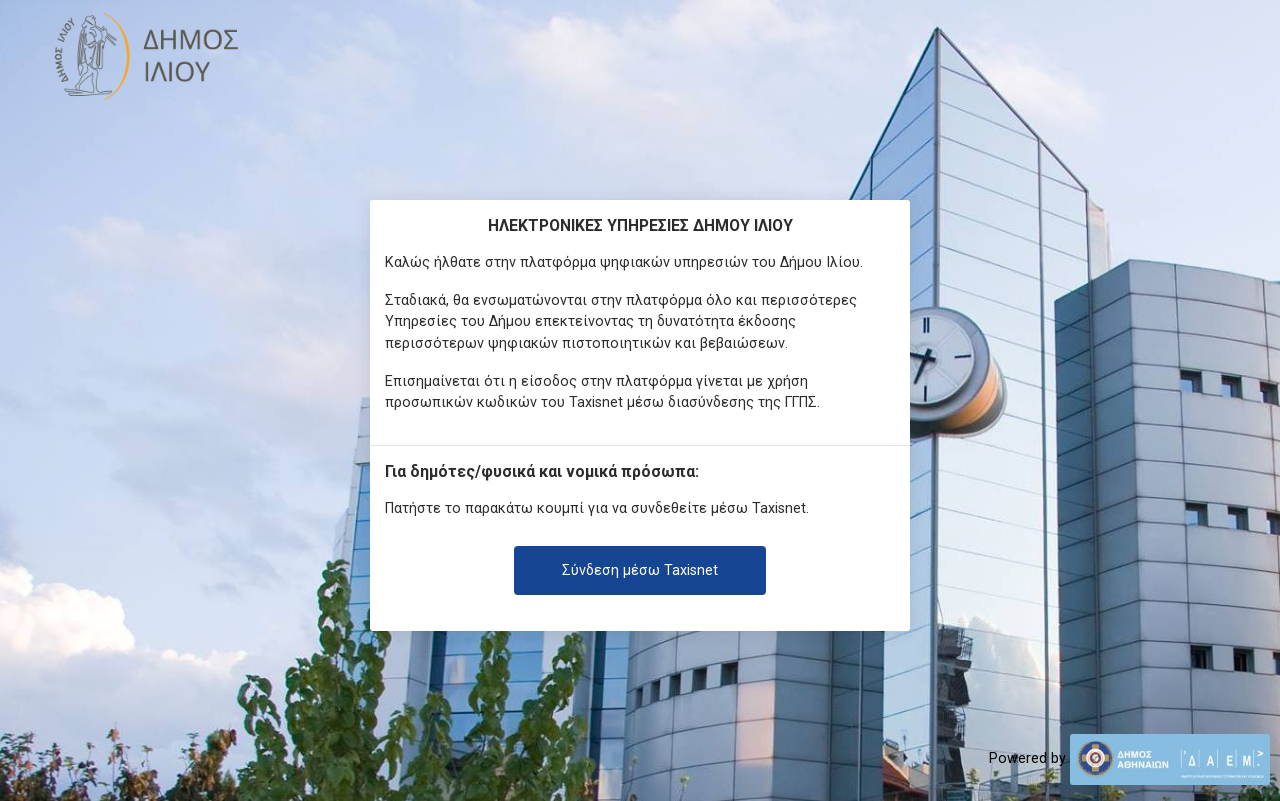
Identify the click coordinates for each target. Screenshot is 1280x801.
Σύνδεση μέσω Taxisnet (640, 570)
